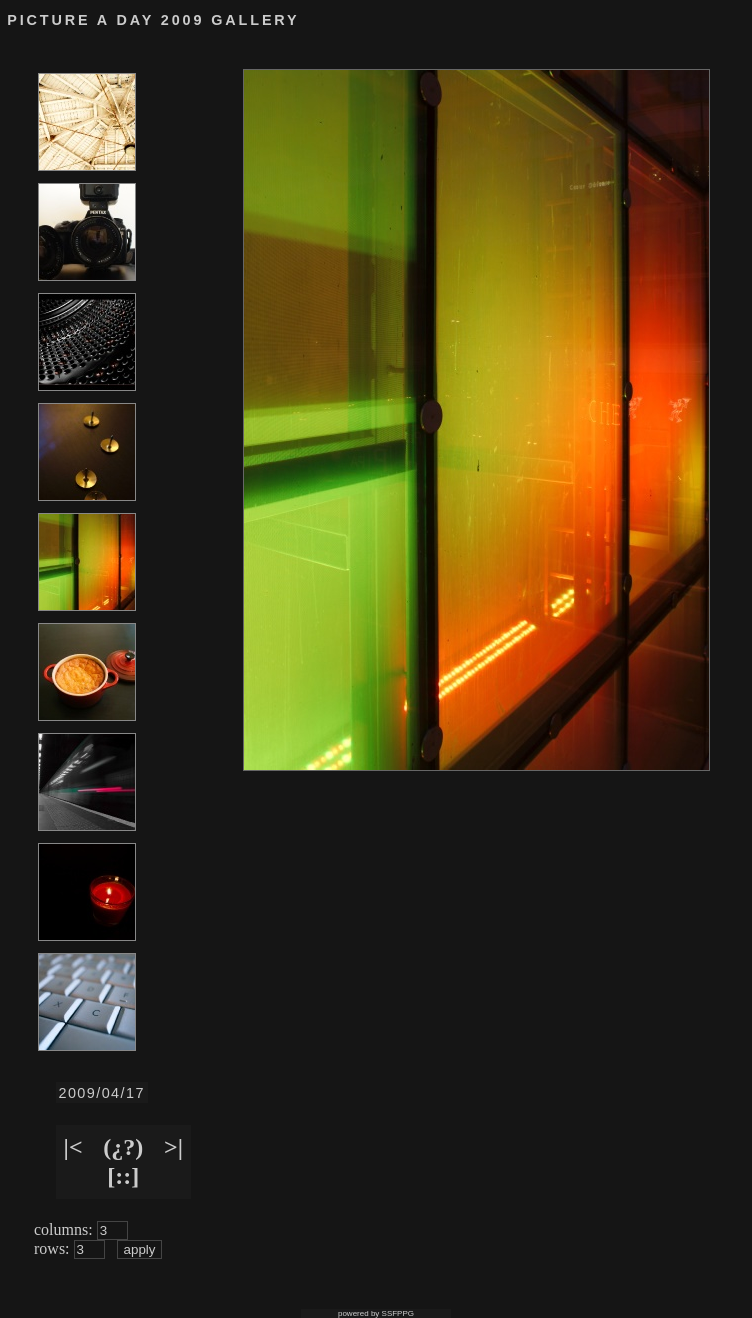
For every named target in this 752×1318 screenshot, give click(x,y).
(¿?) (123, 1147)
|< (73, 1147)
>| (173, 1147)
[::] (123, 1176)
